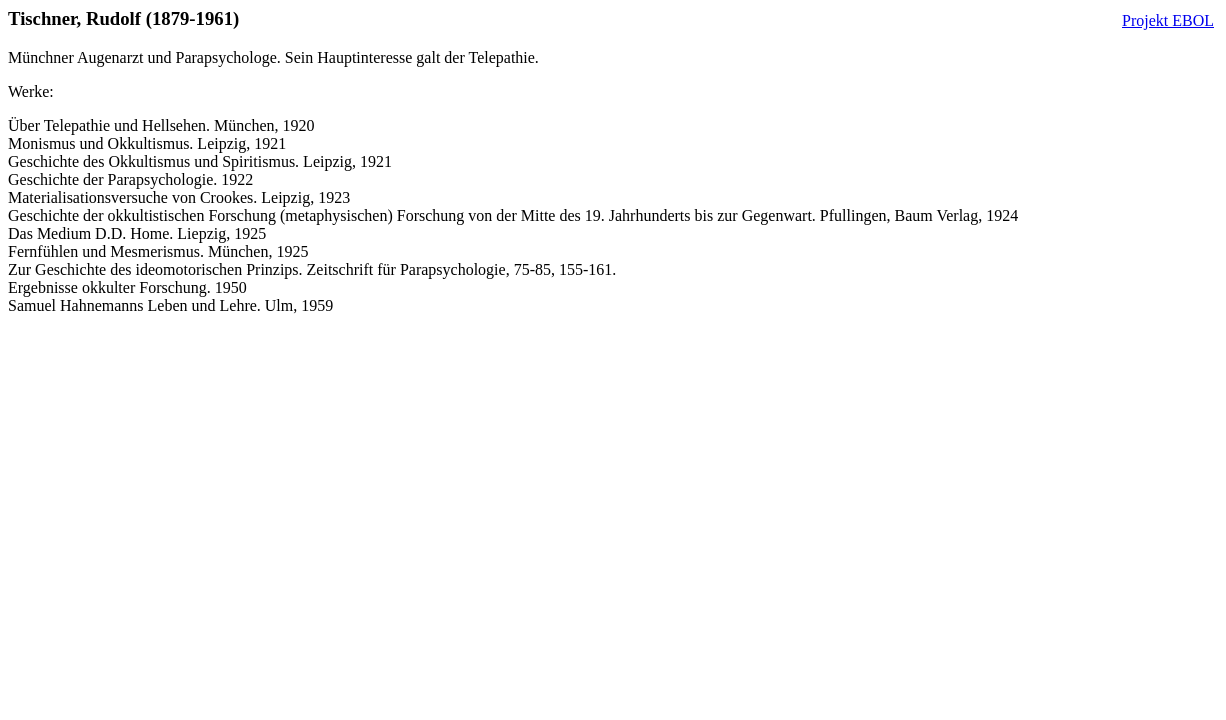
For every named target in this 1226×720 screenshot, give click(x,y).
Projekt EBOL (1168, 20)
